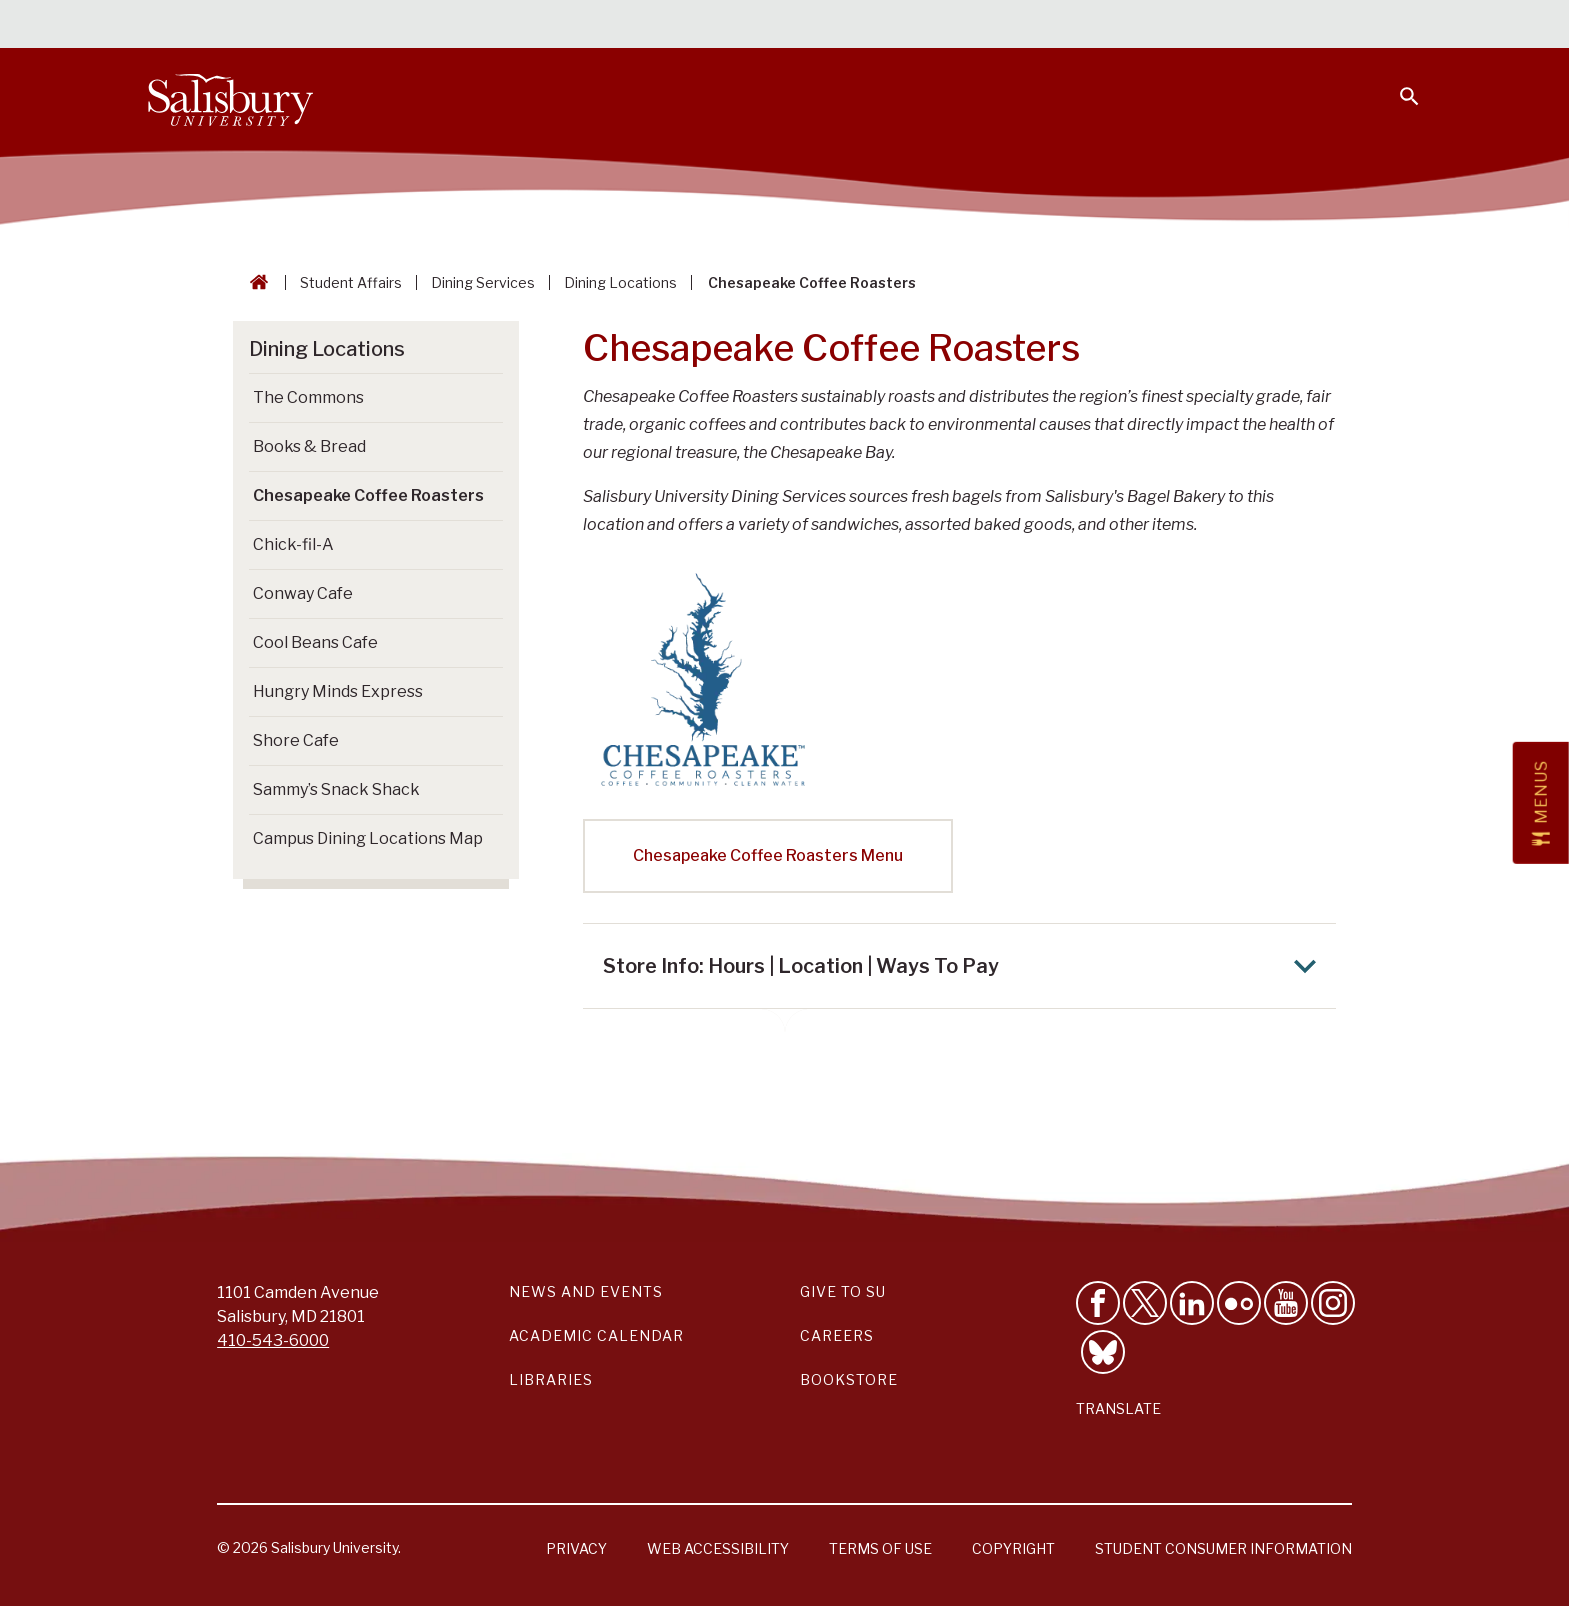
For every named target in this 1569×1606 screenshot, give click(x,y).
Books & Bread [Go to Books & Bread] (309, 446)
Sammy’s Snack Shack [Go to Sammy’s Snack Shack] (336, 789)
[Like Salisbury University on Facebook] (1098, 1303)
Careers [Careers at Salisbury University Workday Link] (837, 1335)
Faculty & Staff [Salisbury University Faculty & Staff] (1083, 26)
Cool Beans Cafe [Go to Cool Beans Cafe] (315, 642)
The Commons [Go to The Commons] (308, 397)
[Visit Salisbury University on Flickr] (1239, 1303)
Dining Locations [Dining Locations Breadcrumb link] (620, 282)
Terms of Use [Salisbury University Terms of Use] (880, 1548)
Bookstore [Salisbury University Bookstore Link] (849, 1379)
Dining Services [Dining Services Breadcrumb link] (483, 282)
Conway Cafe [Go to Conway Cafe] (303, 593)
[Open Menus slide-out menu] (1541, 803)
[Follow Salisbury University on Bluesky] (1103, 1352)
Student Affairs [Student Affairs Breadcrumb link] (351, 282)
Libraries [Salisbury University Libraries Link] (551, 1379)
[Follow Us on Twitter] (1145, 1303)
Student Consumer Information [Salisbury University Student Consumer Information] (1223, 1548)
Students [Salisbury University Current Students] (962, 26)
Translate (1118, 1408)
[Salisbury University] (231, 96)
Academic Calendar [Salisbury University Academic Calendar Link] (596, 1335)
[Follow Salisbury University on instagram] (1333, 1303)
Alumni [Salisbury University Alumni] (1284, 26)
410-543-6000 (273, 1340)
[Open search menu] (1397, 84)
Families (1199, 26)
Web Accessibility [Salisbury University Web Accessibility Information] (718, 1548)
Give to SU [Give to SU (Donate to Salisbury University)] (843, 1291)
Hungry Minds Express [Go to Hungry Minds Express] (338, 691)
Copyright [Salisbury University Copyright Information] (1013, 1548)
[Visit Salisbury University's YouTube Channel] (1286, 1303)
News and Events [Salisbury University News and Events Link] (586, 1291)
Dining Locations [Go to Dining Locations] (327, 349)
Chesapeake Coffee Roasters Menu (768, 855)
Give (1380, 25)
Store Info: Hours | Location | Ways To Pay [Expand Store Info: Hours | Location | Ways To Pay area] (965, 966)
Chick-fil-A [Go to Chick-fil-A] (293, 544)
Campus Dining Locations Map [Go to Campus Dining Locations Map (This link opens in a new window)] (368, 838)
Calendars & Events (824, 26)
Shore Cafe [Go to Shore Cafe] (296, 740)
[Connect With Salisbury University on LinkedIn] (1192, 1303)
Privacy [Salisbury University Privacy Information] (576, 1548)
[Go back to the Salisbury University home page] (255, 282)
